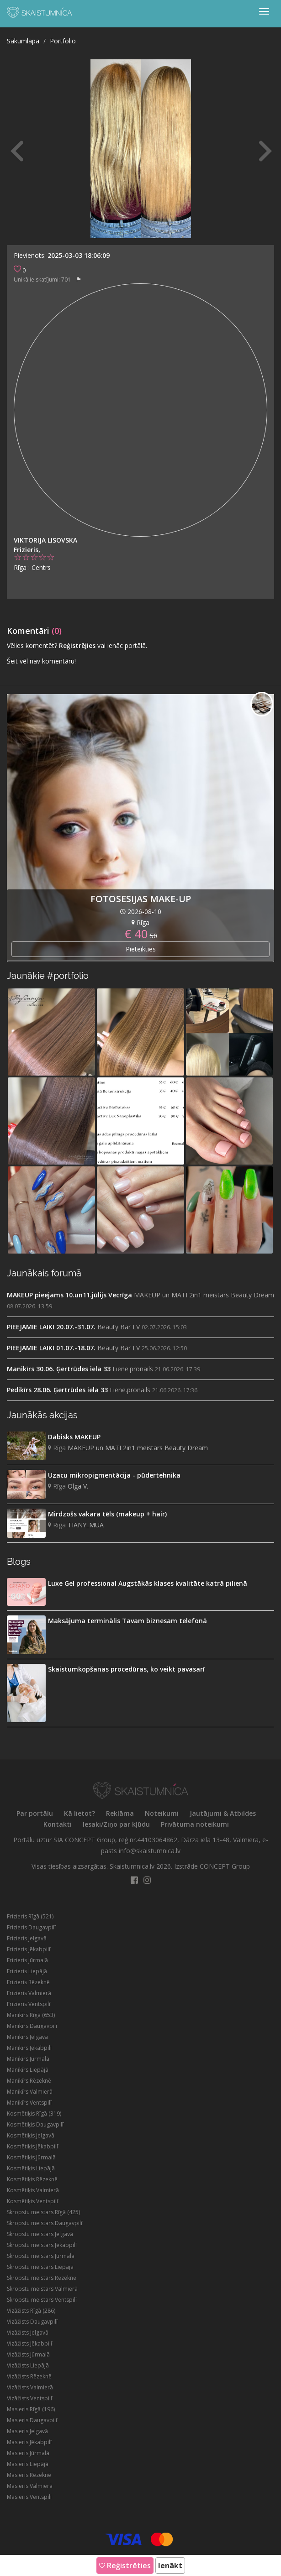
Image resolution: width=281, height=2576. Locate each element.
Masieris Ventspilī (29, 2497)
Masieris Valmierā (30, 2486)
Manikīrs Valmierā (30, 2091)
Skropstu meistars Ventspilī (42, 2300)
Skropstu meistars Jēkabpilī (42, 2245)
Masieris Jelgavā (27, 2431)
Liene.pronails (132, 1368)
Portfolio (63, 41)
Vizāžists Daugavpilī (32, 2321)
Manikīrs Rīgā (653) (31, 2015)
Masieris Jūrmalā (28, 2453)
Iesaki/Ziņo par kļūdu (116, 1824)
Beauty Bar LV (118, 1326)
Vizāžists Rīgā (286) (31, 2311)
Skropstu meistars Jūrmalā (40, 2256)
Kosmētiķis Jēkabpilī (32, 2146)
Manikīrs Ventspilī (29, 2102)
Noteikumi (162, 1813)
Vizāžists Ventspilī (29, 2398)
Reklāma (120, 1813)
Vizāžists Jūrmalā (28, 2354)
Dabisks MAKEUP (74, 1436)
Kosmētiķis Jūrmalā (31, 2157)
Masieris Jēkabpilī (29, 2442)
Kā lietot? (79, 1813)
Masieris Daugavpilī (32, 2420)
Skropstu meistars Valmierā (42, 2289)
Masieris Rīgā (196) (31, 2409)
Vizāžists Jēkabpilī (29, 2343)
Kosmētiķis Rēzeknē (32, 2179)
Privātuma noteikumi (195, 1824)
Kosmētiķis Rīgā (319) (34, 2113)
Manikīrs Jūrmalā (28, 2059)
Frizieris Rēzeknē (28, 1982)
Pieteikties (141, 949)
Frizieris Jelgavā (27, 1938)
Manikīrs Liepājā (27, 2070)
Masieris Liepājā (27, 2464)
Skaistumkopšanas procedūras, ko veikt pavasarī (126, 1669)
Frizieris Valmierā (29, 1993)
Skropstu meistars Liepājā (40, 2267)
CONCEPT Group (225, 1866)
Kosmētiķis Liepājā (31, 2168)
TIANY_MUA (86, 1525)
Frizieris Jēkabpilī (28, 1949)
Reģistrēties (125, 2565)
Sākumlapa (23, 41)
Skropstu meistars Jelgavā (40, 2234)
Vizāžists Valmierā (30, 2387)
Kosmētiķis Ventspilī (32, 2201)
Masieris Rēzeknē (29, 2475)
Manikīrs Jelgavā (27, 2037)
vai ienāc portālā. (122, 645)
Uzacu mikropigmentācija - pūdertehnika (114, 1475)
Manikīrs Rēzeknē (29, 2081)
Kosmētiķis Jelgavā (30, 2135)
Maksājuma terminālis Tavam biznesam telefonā (127, 1620)
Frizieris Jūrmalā (27, 1960)
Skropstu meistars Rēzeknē (41, 2278)
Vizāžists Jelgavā (27, 2332)
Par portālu (34, 1813)
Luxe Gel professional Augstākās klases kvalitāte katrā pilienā (147, 1583)
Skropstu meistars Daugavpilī (44, 2223)
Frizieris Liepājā (27, 1971)
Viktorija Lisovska (45, 540)
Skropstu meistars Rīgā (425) (43, 2212)
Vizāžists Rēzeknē (29, 2376)
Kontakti (57, 1824)
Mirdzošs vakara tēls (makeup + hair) (107, 1514)
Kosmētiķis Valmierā (33, 2190)
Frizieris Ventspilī (28, 2004)
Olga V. (78, 1486)
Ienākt (170, 2565)
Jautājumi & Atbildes (223, 1813)
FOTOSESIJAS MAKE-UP (140, 899)
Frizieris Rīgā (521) (30, 1916)
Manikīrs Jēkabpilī (29, 2048)
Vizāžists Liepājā (28, 2365)
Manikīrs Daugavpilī (32, 2026)
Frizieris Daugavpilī (31, 1927)
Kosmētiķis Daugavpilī (35, 2124)
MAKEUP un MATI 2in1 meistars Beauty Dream (204, 1295)
